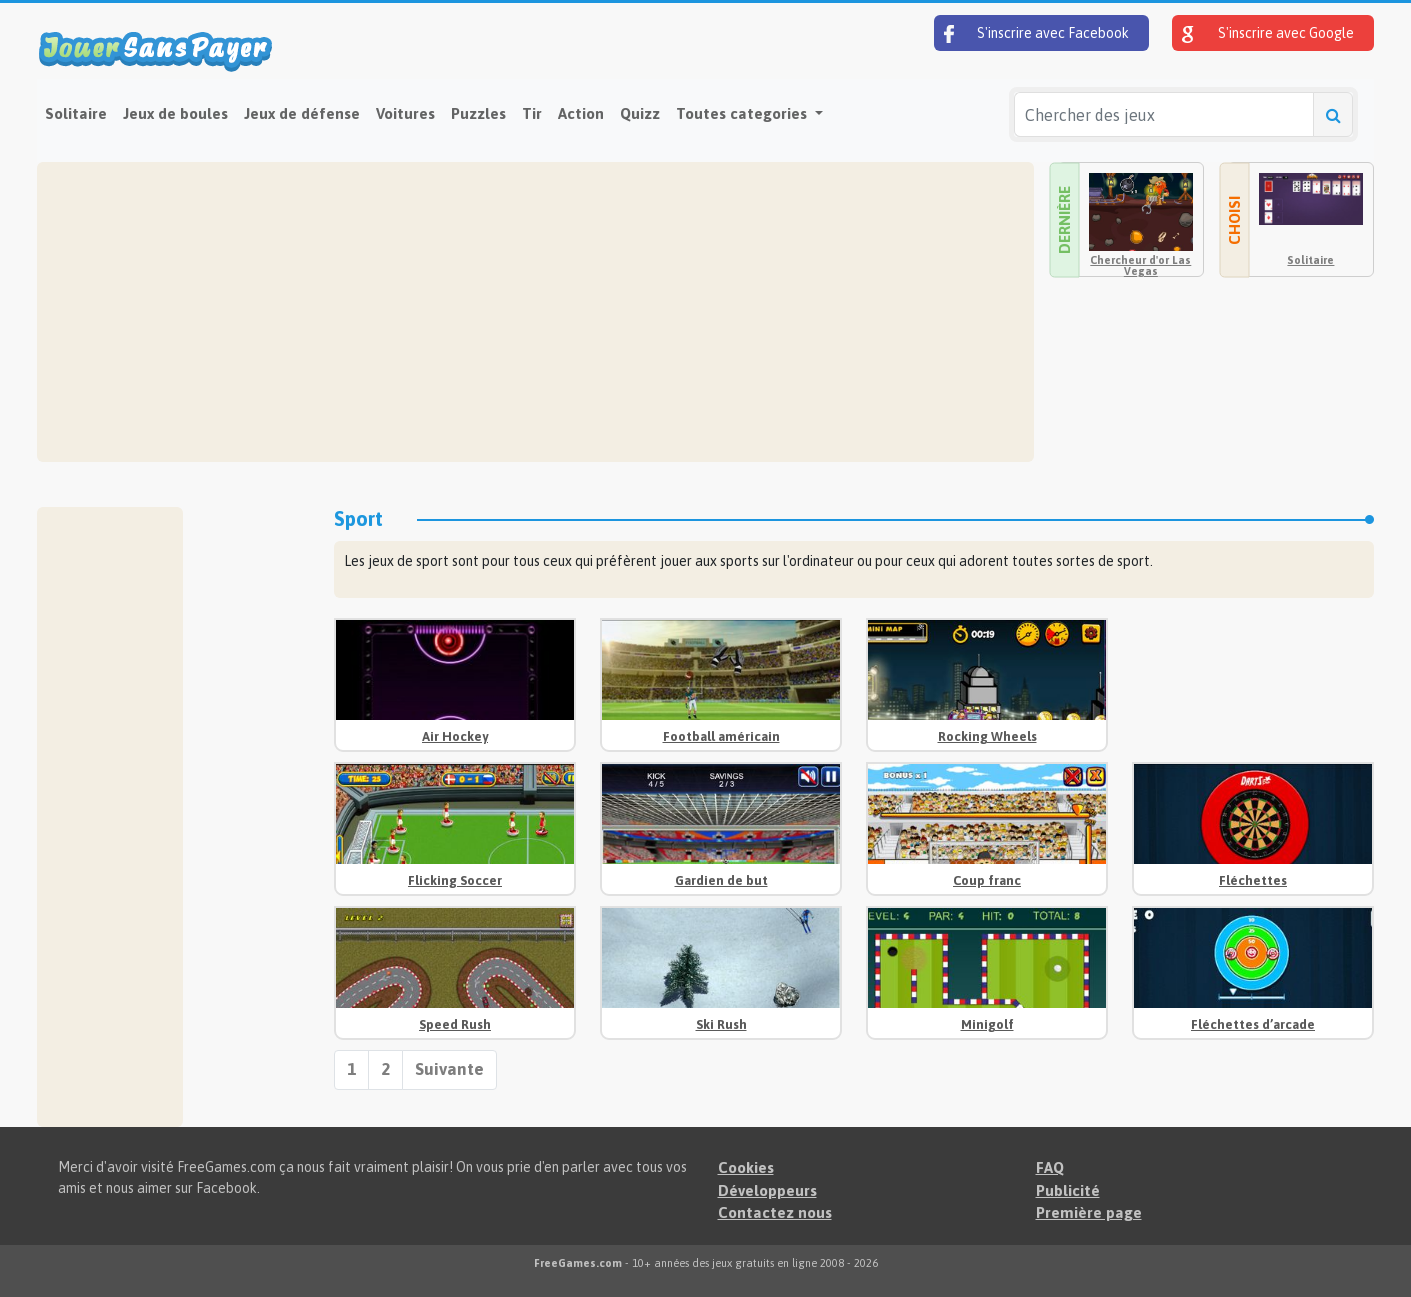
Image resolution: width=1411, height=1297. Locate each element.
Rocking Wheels (987, 736)
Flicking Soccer (455, 880)
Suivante (449, 1069)
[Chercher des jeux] (1164, 114)
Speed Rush (455, 1024)
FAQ (1050, 1167)
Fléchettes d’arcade (1253, 1024)
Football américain (721, 736)
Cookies (746, 1167)
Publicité (1068, 1190)
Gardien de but (721, 880)
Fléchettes (1253, 880)
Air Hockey (455, 736)
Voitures (405, 113)
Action (581, 113)
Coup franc (987, 880)
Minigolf (987, 1024)
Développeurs (767, 1190)
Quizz (640, 113)
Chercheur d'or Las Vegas (1140, 265)
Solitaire (76, 113)
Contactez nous (775, 1212)
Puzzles (478, 113)
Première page (1089, 1212)
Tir (532, 113)
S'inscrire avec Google (1268, 34)
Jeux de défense (302, 113)
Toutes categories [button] (743, 113)
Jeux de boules (175, 113)
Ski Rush (721, 1024)
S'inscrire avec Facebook (1036, 34)
